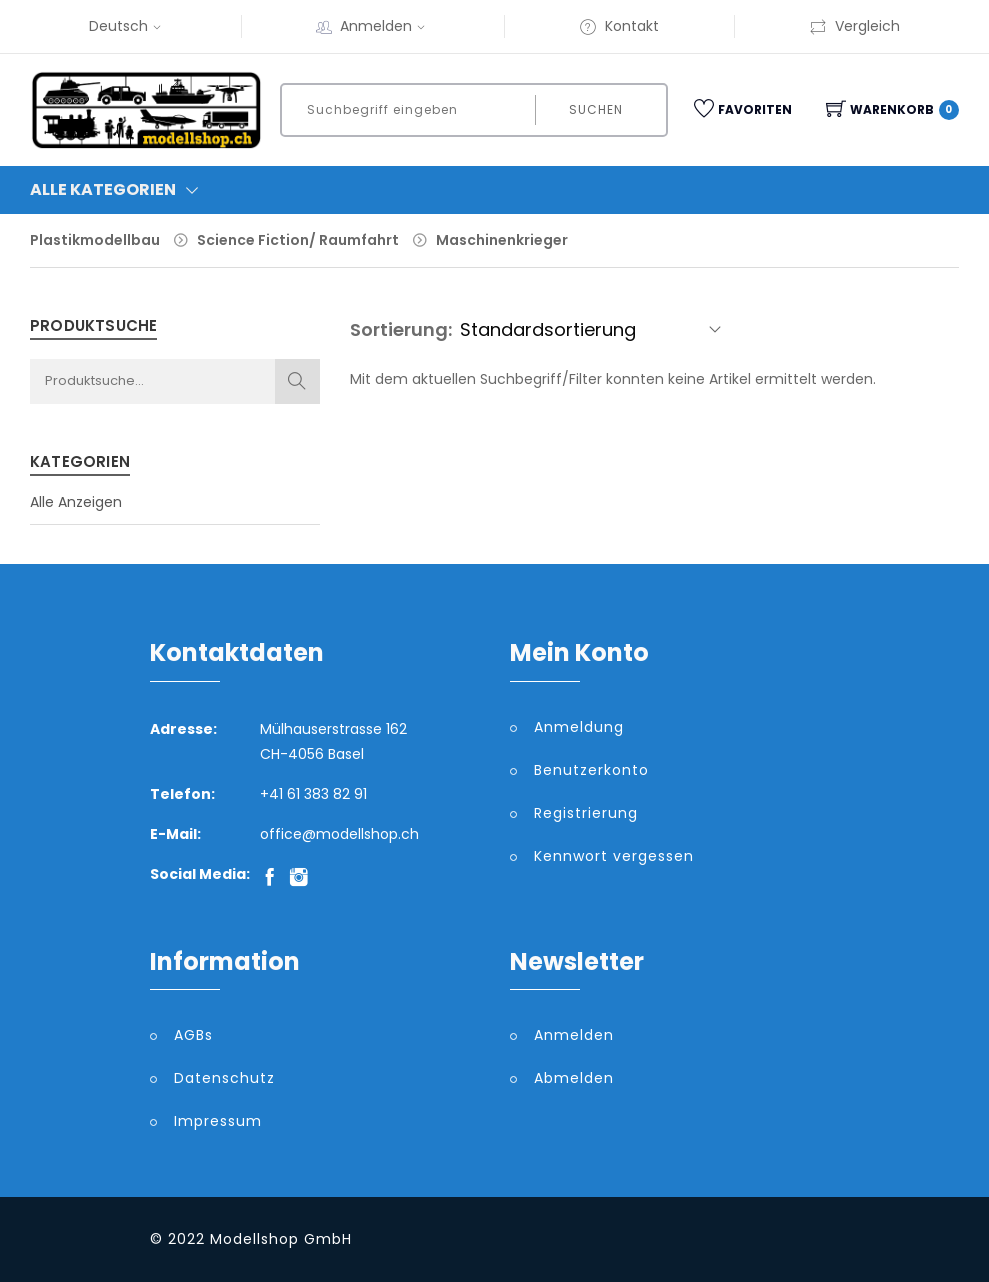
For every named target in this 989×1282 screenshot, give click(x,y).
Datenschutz (224, 1078)
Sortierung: (401, 329)
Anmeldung (579, 727)
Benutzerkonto (591, 770)
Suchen (596, 109)
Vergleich (854, 26)
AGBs (193, 1035)
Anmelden (385, 26)
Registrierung (586, 813)
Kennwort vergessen (614, 856)
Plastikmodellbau (95, 240)
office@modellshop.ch (339, 834)
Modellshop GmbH (281, 1239)
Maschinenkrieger (502, 240)
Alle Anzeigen (76, 502)
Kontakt (619, 26)
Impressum (218, 1121)
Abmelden (574, 1078)
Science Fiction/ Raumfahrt (298, 240)
